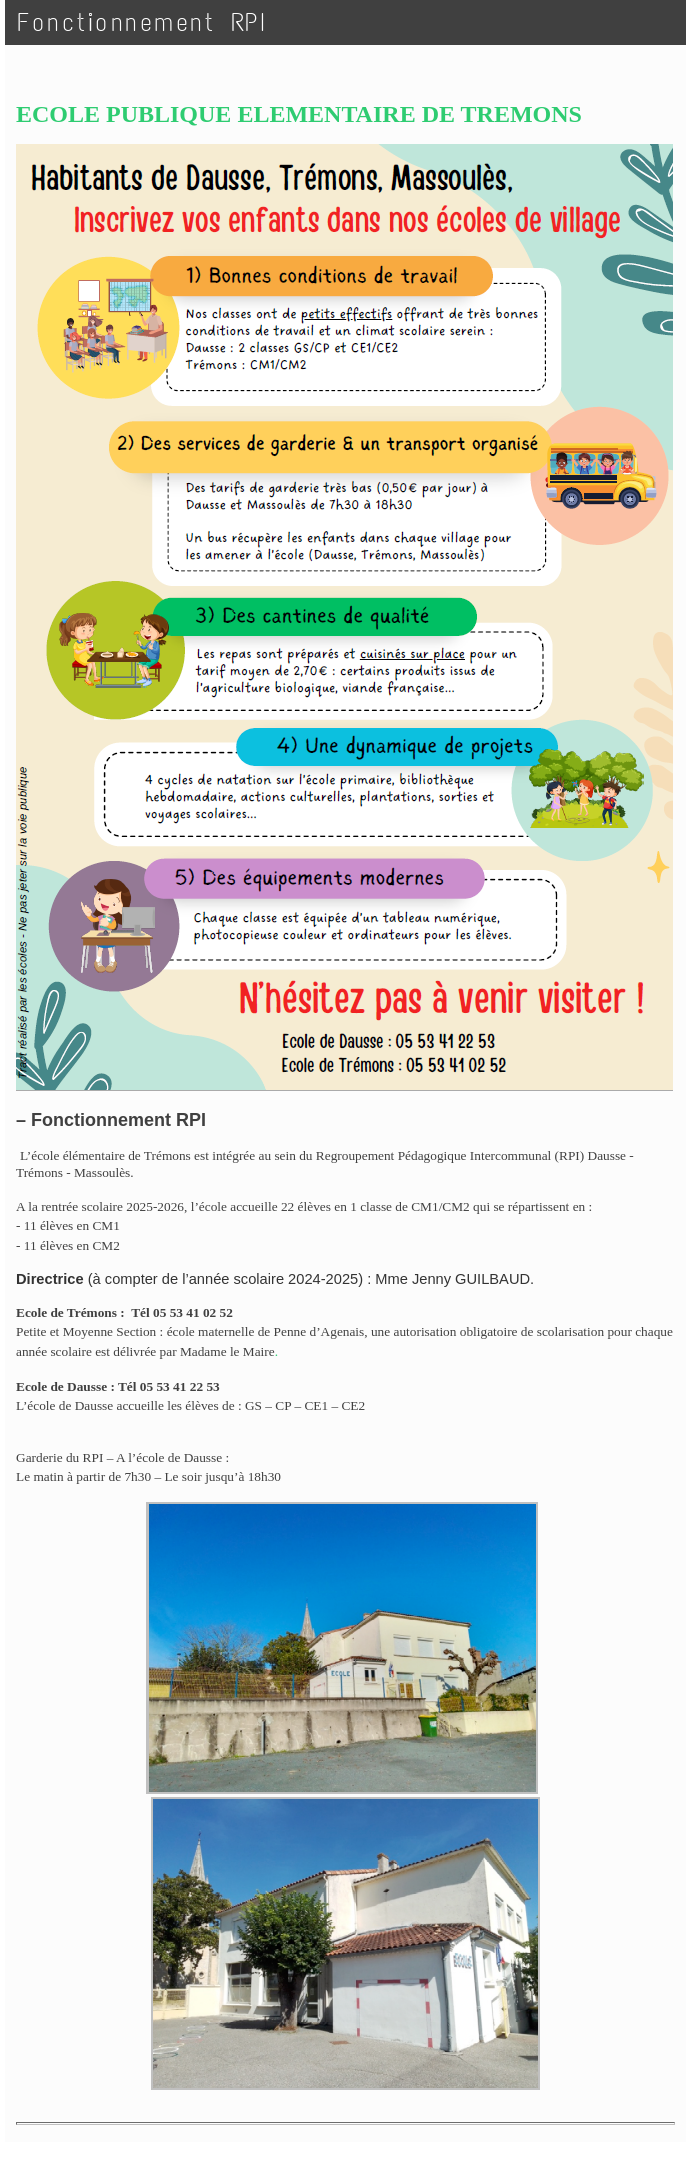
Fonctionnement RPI (142, 22)
